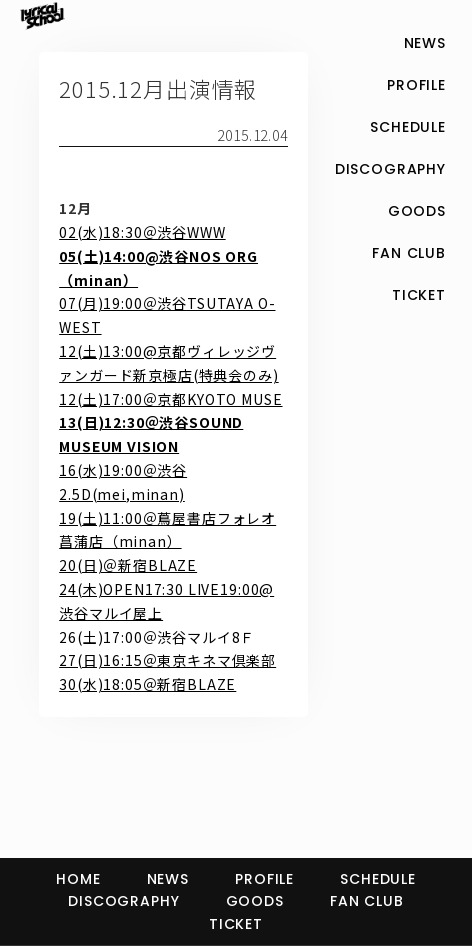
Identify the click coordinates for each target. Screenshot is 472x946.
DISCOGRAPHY (123, 901)
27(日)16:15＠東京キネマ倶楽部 (167, 660)
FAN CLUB (367, 901)
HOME (78, 879)
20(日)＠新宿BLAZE (128, 565)
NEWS (168, 879)
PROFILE (264, 879)
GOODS (255, 901)
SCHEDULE (378, 879)
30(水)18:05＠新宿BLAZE (147, 684)
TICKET (236, 924)
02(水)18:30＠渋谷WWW (142, 232)
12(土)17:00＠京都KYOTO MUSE (170, 399)
